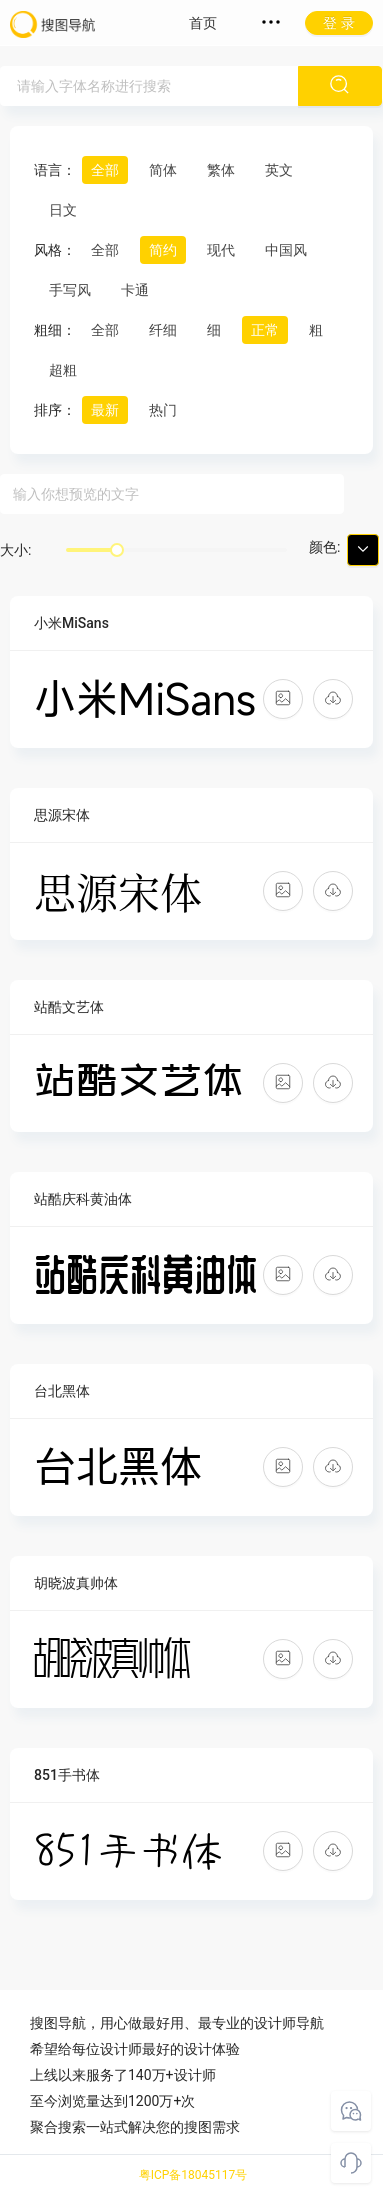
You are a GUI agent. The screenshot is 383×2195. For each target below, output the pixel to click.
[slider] (117, 550)
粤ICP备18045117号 (193, 2175)
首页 (203, 23)
